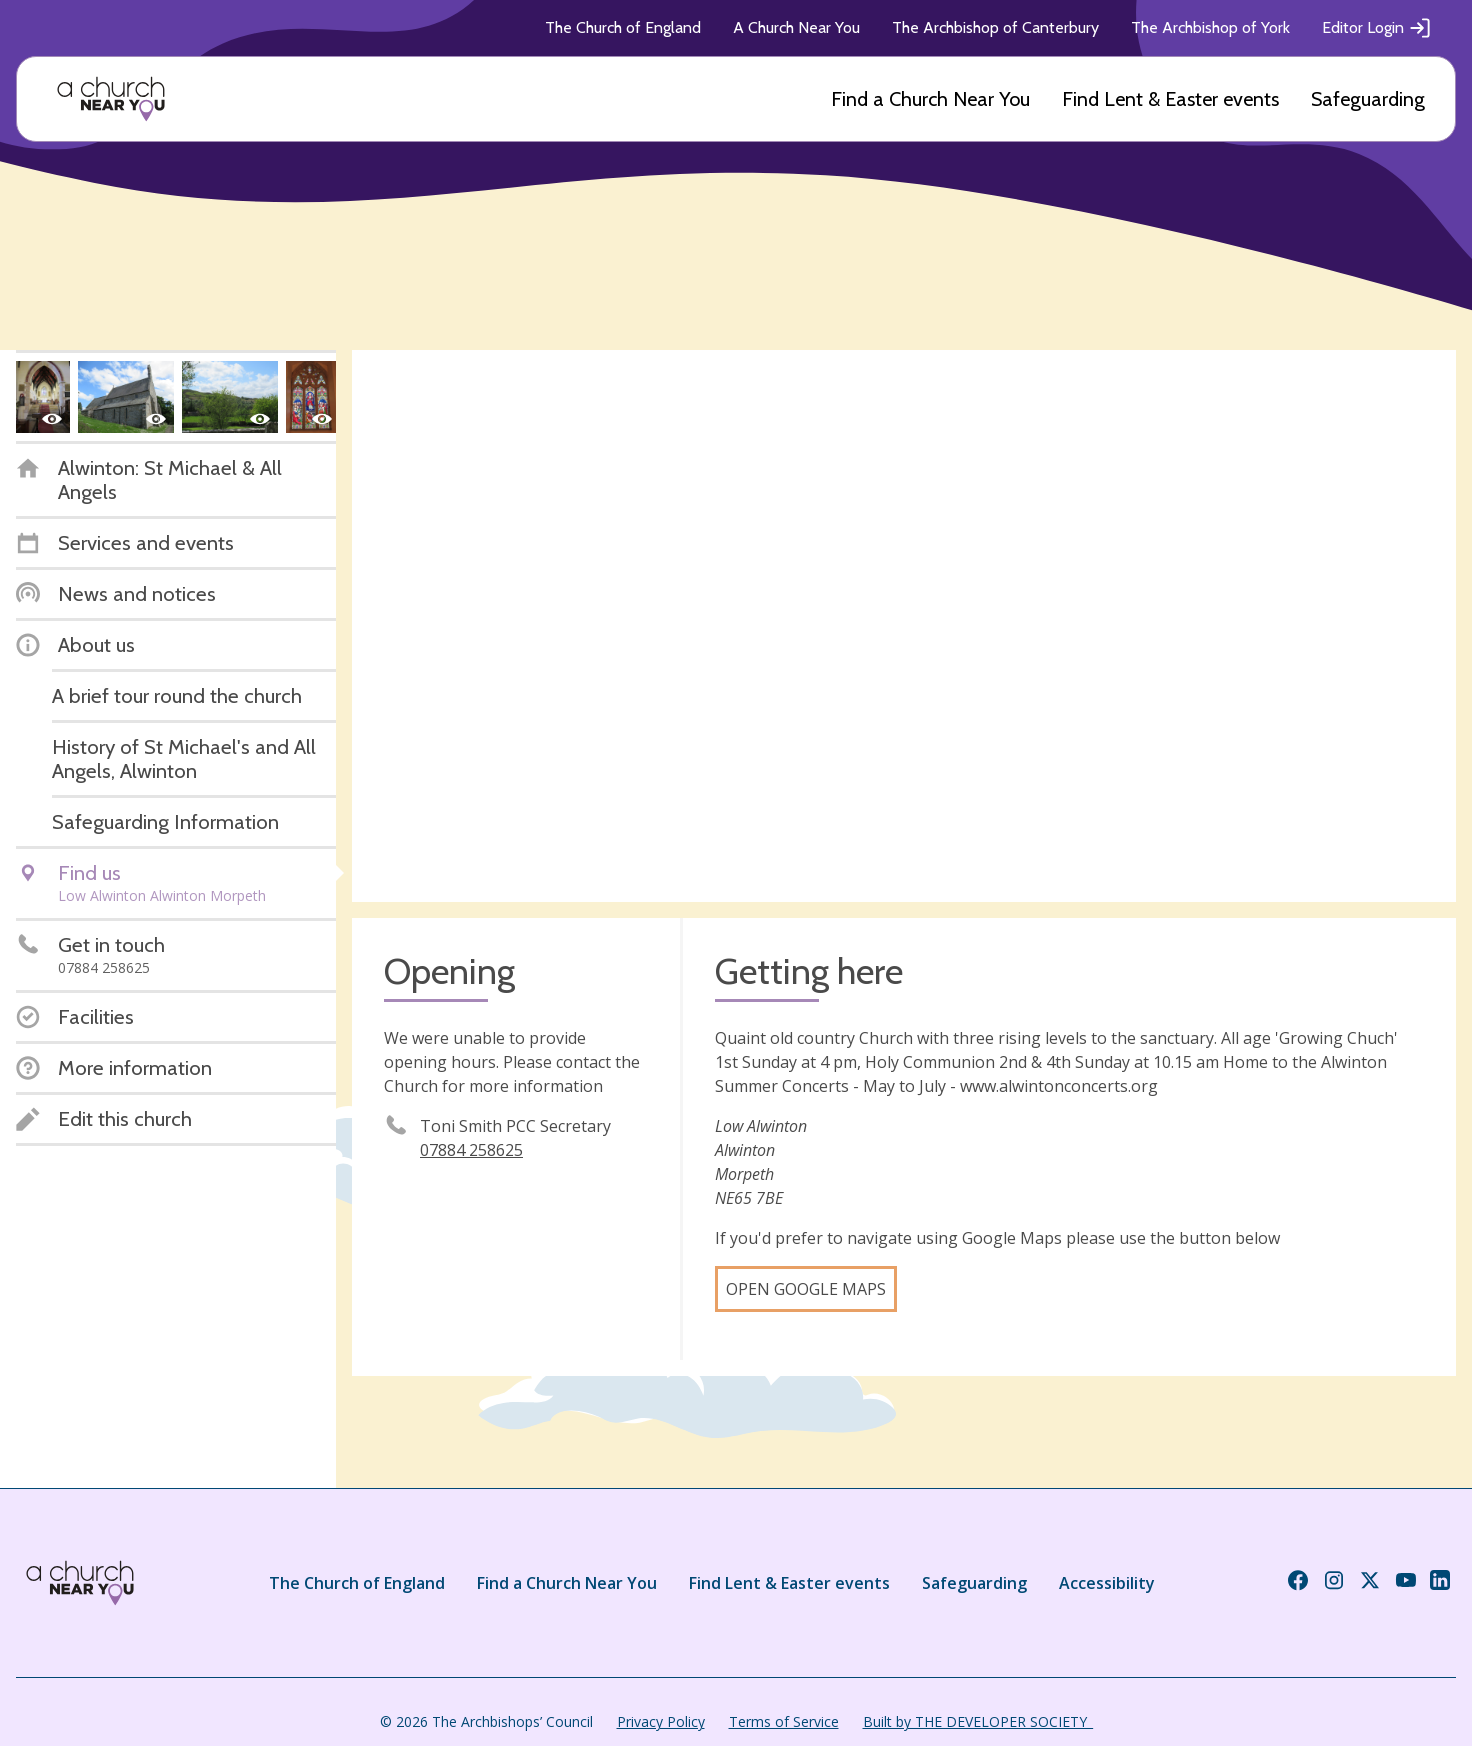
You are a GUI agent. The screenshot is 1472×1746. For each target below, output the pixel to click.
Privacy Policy (661, 1721)
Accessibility (1107, 1583)
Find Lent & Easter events (1170, 99)
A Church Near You (796, 27)
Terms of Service (784, 1721)
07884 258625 (471, 1150)
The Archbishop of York (1210, 27)
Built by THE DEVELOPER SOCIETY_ (978, 1721)
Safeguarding (1368, 99)
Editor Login (1377, 28)
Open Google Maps (806, 1289)
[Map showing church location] (904, 626)
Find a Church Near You (930, 99)
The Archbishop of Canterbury (995, 27)
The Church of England (623, 27)
